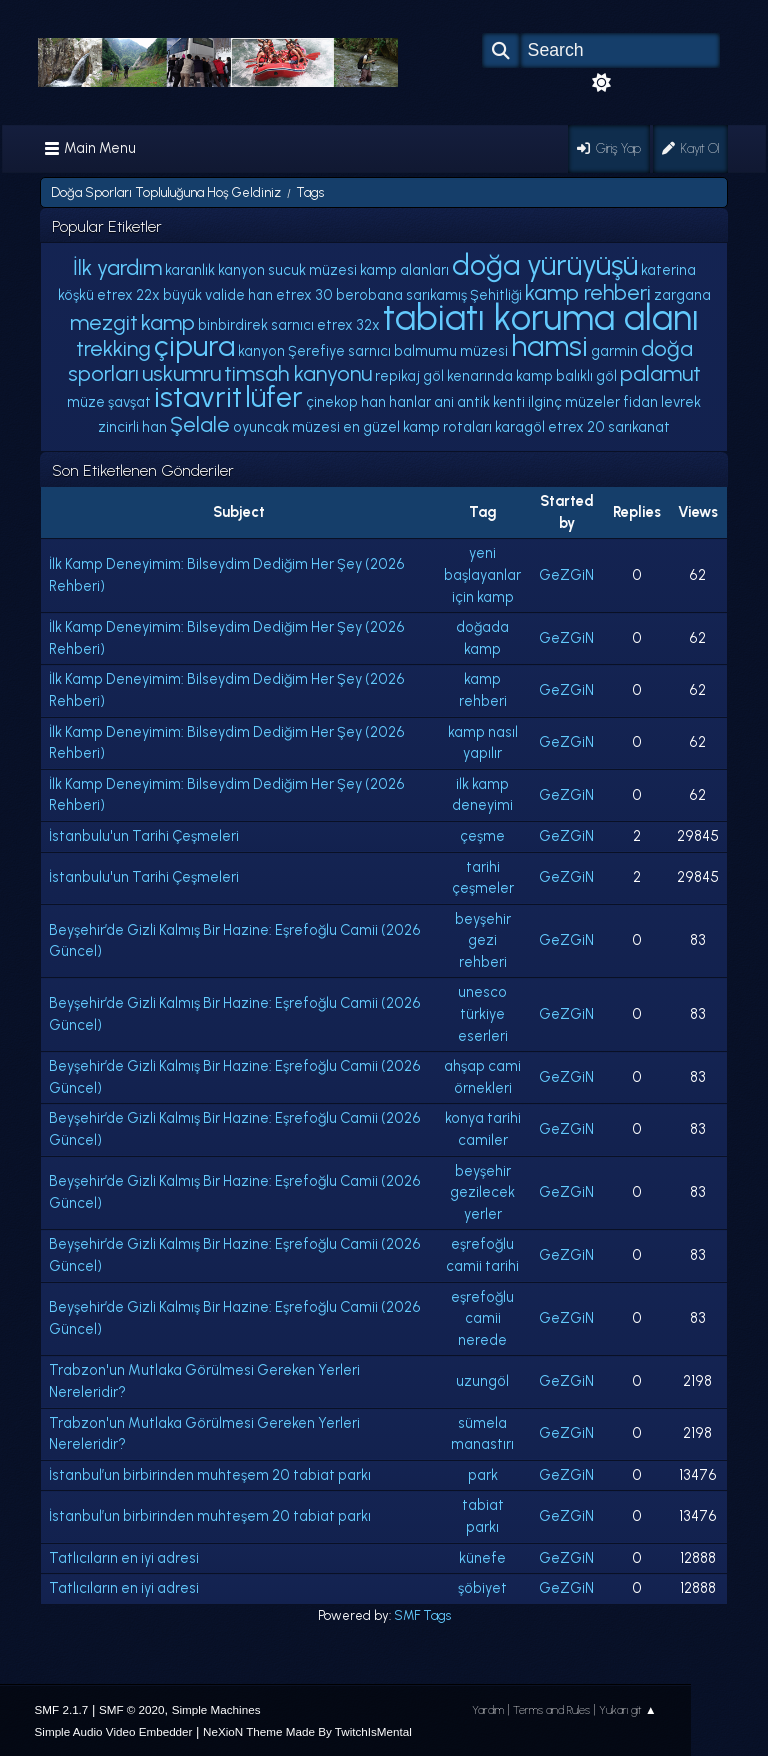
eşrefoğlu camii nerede (482, 1318)
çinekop (332, 402)
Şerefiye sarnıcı (339, 351)
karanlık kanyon (215, 270)
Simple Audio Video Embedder (114, 1731)
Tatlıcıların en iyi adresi (124, 1558)
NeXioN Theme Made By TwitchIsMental (307, 1731)
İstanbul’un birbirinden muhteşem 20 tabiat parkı (210, 1475)
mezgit (104, 322)
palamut (660, 373)
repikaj (397, 376)
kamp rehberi (588, 292)
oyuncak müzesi (286, 427)
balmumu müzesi (451, 351)
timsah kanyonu (298, 373)
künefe (482, 1558)
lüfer (274, 397)
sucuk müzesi (312, 270)
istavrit (198, 397)
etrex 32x (348, 325)
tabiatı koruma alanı (541, 317)
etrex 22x (128, 295)
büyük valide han (218, 295)
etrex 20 (576, 427)
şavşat (129, 402)
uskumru (181, 373)
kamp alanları (404, 270)
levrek (681, 402)
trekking (113, 348)
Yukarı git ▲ (628, 1710)
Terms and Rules (551, 1710)
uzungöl (482, 1381)
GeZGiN (566, 575)
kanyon (261, 351)
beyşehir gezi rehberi (483, 940)
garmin (614, 351)
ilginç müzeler (574, 402)
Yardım (488, 1710)
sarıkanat (639, 427)
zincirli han (132, 427)
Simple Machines (216, 1709)
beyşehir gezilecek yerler (482, 1192)
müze (86, 402)
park (483, 1475)
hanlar (410, 402)
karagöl (520, 427)
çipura (194, 346)
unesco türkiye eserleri (483, 1013)
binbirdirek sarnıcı (256, 325)
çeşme (482, 836)
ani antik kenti (479, 402)
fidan (640, 402)
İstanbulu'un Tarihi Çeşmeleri (144, 836)
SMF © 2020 (132, 1709)
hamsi (549, 346)
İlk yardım (117, 267)
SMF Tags (422, 1615)
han (373, 402)
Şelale (200, 424)
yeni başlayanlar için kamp (482, 574)
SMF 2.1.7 (62, 1709)
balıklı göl (586, 376)
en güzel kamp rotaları (417, 427)
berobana (369, 295)
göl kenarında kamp (488, 376)
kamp (168, 322)
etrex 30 (304, 295)
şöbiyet (482, 1588)
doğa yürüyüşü (545, 265)
